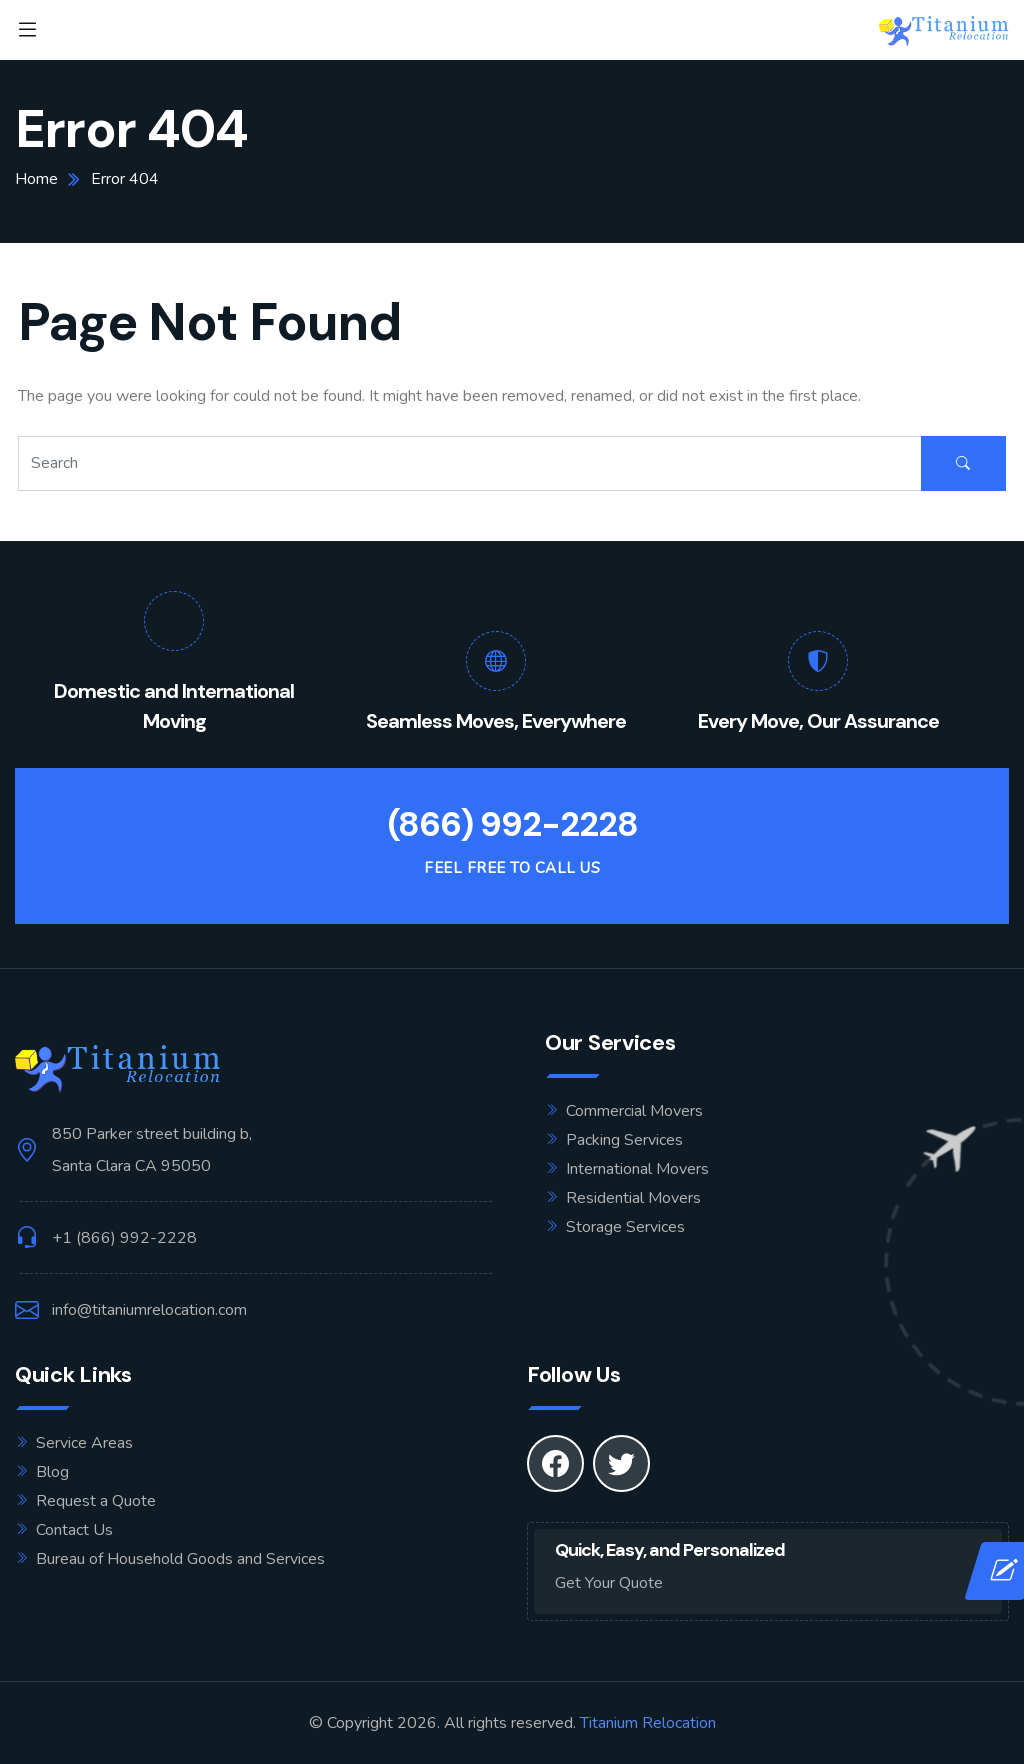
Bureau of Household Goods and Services (180, 1559)
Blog (52, 1472)
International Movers (637, 1169)
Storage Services (625, 1227)
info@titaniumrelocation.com (149, 1310)
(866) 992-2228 (512, 824)
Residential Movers (633, 1198)
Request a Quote (96, 1501)
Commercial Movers (634, 1111)
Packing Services (624, 1140)
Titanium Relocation (648, 1723)
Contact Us (74, 1530)
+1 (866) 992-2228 (124, 1238)
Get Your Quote (609, 1583)
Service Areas (84, 1443)
